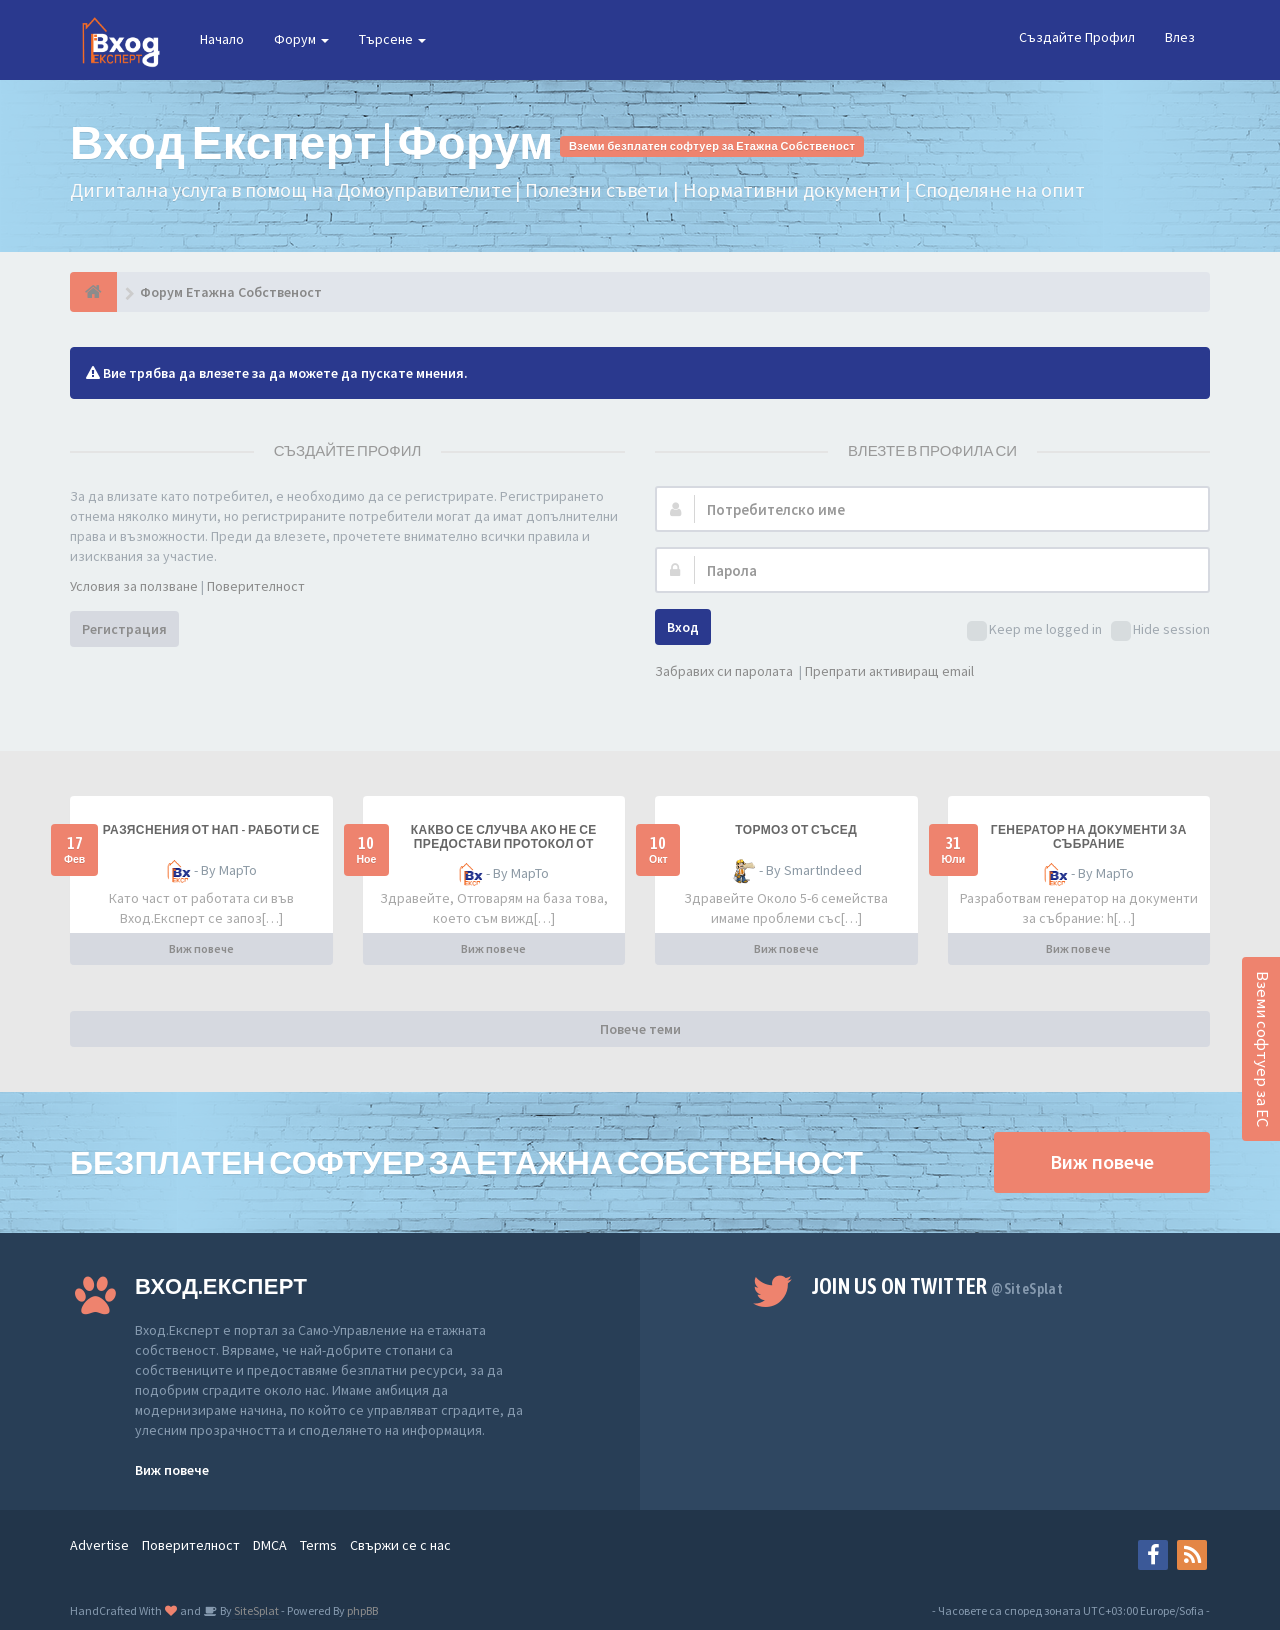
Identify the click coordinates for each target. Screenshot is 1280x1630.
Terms (318, 1545)
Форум (301, 39)
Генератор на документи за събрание (1089, 837)
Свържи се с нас (400, 1545)
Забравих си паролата (724, 671)
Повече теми (640, 1029)
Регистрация (124, 629)
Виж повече (201, 948)
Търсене (392, 39)
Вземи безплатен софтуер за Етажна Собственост (712, 146)
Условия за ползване (134, 586)
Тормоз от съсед (796, 830)
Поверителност (256, 586)
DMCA (270, 1545)
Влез (1180, 37)
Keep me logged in (1034, 630)
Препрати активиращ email (889, 671)
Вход (683, 627)
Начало (222, 39)
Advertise (99, 1545)
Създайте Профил (1077, 37)
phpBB (362, 1610)
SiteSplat (255, 1610)
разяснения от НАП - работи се (211, 830)
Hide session (1160, 630)
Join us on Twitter (938, 1286)
